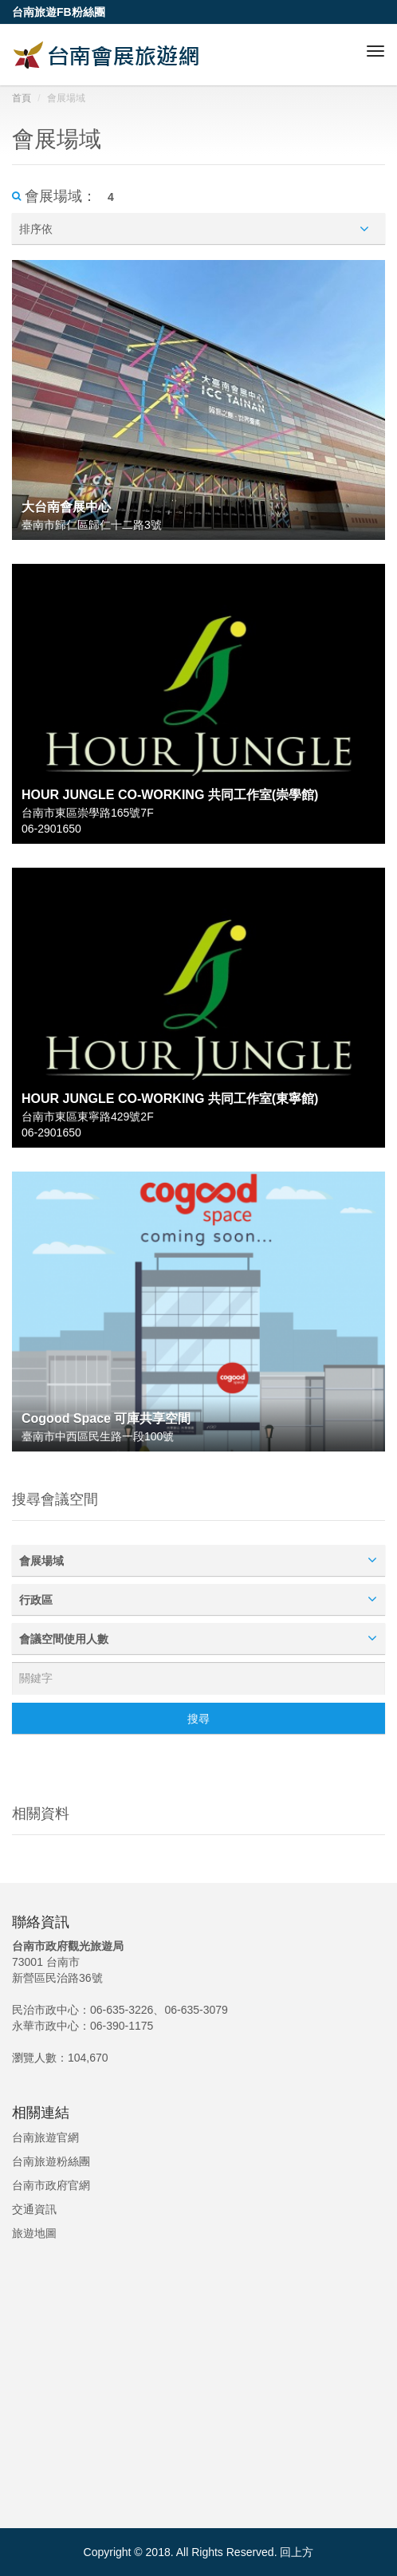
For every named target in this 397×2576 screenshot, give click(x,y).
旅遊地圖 (34, 2233)
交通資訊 (34, 2209)
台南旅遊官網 (45, 2137)
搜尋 (198, 1718)
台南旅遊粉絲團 (51, 2161)
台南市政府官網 (51, 2185)
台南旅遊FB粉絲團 (58, 12)
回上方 (296, 2552)
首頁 (21, 98)
